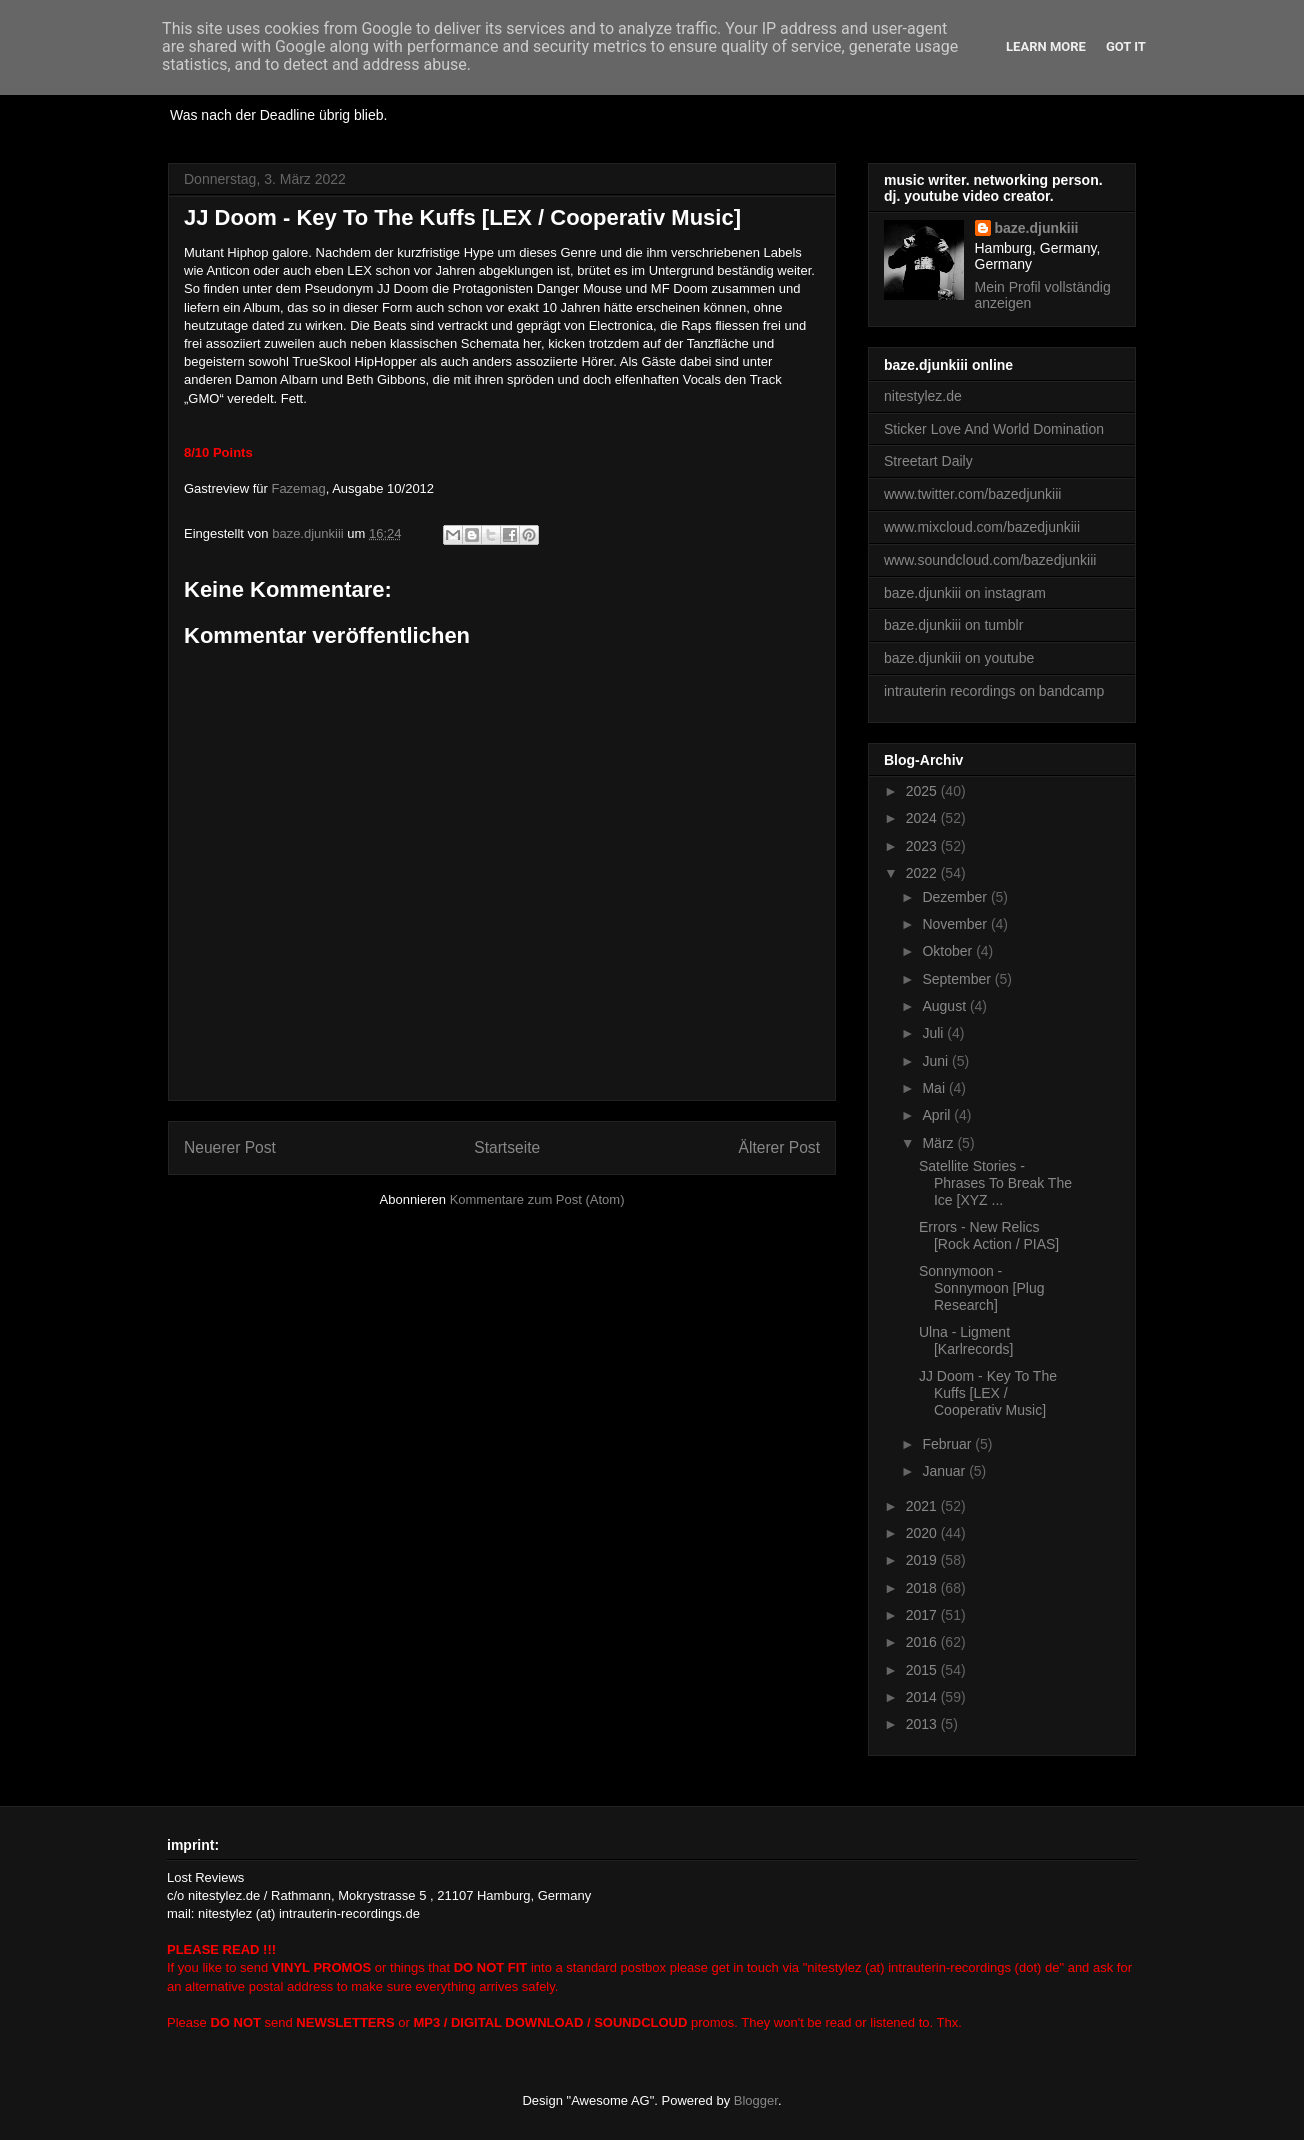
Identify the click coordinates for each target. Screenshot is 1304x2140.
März (939, 1143)
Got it (1126, 46)
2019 (923, 1560)
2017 (923, 1615)
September (958, 979)
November (956, 924)
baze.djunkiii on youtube (959, 658)
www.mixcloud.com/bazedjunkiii (982, 527)
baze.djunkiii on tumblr (953, 625)
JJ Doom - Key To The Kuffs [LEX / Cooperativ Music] (988, 1393)
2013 (923, 1724)
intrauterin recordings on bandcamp (994, 691)
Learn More (1046, 46)
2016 (923, 1642)
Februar (948, 1444)
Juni (937, 1061)
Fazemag (298, 488)
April (938, 1115)
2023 (923, 846)
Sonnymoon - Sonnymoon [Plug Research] (982, 1288)
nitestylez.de (923, 396)
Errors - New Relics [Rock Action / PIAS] (989, 1235)
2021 (923, 1506)
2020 (923, 1533)
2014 (923, 1697)
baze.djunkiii (1037, 228)
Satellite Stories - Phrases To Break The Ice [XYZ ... (995, 1183)
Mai (935, 1088)
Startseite (507, 1147)
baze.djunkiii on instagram (965, 593)
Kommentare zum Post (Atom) (537, 1199)
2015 (923, 1670)
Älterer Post (779, 1147)
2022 (923, 873)
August (945, 1006)
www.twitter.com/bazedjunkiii (972, 494)
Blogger (756, 2100)
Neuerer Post (230, 1147)
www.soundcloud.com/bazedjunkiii (990, 560)
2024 (923, 818)
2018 (923, 1588)
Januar (945, 1471)
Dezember (956, 897)
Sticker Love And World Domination (994, 429)
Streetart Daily (928, 461)
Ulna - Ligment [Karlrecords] (966, 1340)
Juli (934, 1033)
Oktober (949, 951)
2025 (923, 791)
